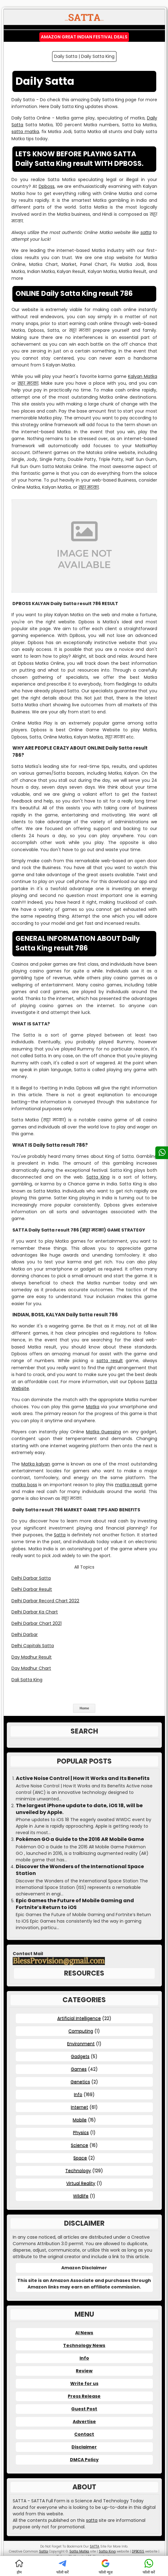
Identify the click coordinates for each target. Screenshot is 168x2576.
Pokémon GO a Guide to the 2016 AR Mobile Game (80, 1839)
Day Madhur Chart (31, 1668)
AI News (84, 2333)
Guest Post (84, 2409)
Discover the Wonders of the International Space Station (80, 1870)
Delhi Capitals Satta (32, 1646)
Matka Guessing (103, 1432)
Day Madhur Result (31, 1657)
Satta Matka (79, 2551)
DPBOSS (138, 2551)
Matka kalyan (35, 1464)
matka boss (24, 1485)
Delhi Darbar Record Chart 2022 (45, 1601)
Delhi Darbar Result (31, 1589)
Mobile (80, 2120)
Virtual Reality (80, 2183)
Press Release (84, 2396)
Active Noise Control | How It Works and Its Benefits (82, 1778)
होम (19, 2566)
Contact (84, 2434)
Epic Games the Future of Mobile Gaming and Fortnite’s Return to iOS (75, 1904)
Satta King (98, 1177)
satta (145, 232)
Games (79, 2069)
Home (84, 1708)
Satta (60, 1535)
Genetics (80, 2082)
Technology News (84, 2345)
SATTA (94, 2546)
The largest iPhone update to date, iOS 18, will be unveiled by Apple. (79, 1809)
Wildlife (80, 2196)
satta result (110, 1360)
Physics (81, 2132)
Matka (92, 1407)
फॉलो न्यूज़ (106, 2566)
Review (84, 2371)
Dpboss (46, 186)
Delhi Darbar (24, 1634)
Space (80, 2158)
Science (79, 2145)
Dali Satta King (26, 1680)
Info (78, 2094)
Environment (81, 2044)
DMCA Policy (84, 2460)
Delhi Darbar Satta (31, 1578)
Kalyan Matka (142, 376)
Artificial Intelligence (79, 2018)
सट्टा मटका (28, 383)
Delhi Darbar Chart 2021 (36, 1623)
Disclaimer (84, 2447)
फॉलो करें (62, 2566)
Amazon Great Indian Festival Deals (84, 37)
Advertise (84, 2421)
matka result (129, 1485)
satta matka (25, 131)
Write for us (84, 2383)
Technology (78, 2170)
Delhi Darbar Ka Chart (34, 1612)
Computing (80, 2031)
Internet (79, 2107)
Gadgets (80, 2056)
